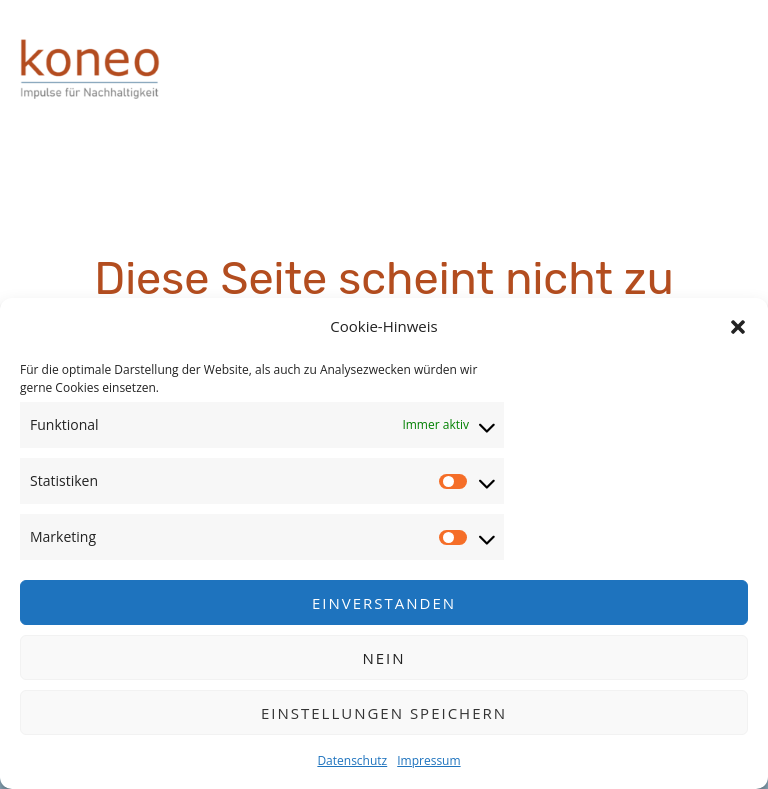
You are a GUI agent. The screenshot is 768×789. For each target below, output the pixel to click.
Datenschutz (352, 760)
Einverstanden (384, 603)
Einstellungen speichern (384, 713)
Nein (383, 658)
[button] (738, 327)
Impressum (428, 760)
